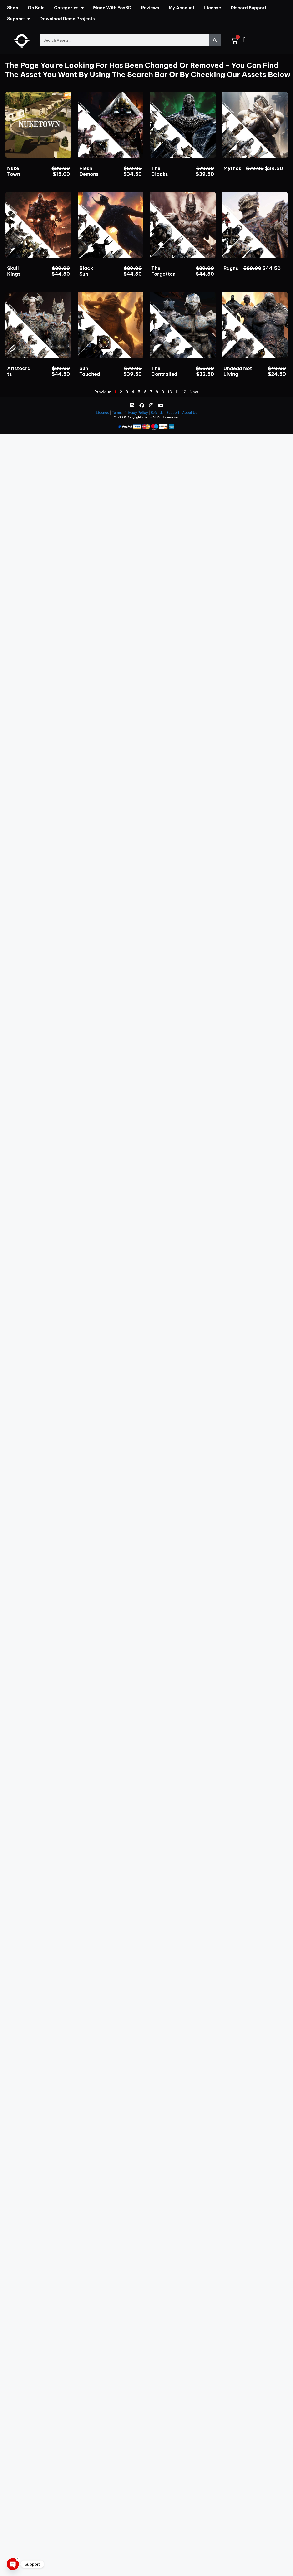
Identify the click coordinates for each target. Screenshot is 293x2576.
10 (170, 391)
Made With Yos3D (112, 7)
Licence (102, 413)
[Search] (215, 40)
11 (177, 391)
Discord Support (249, 7)
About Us (189, 413)
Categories (69, 7)
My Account (182, 7)
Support (18, 18)
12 (184, 391)
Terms (117, 413)
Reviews (150, 7)
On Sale (36, 7)
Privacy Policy (136, 413)
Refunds (157, 413)
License (212, 7)
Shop (12, 7)
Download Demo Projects (67, 18)
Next (194, 391)
